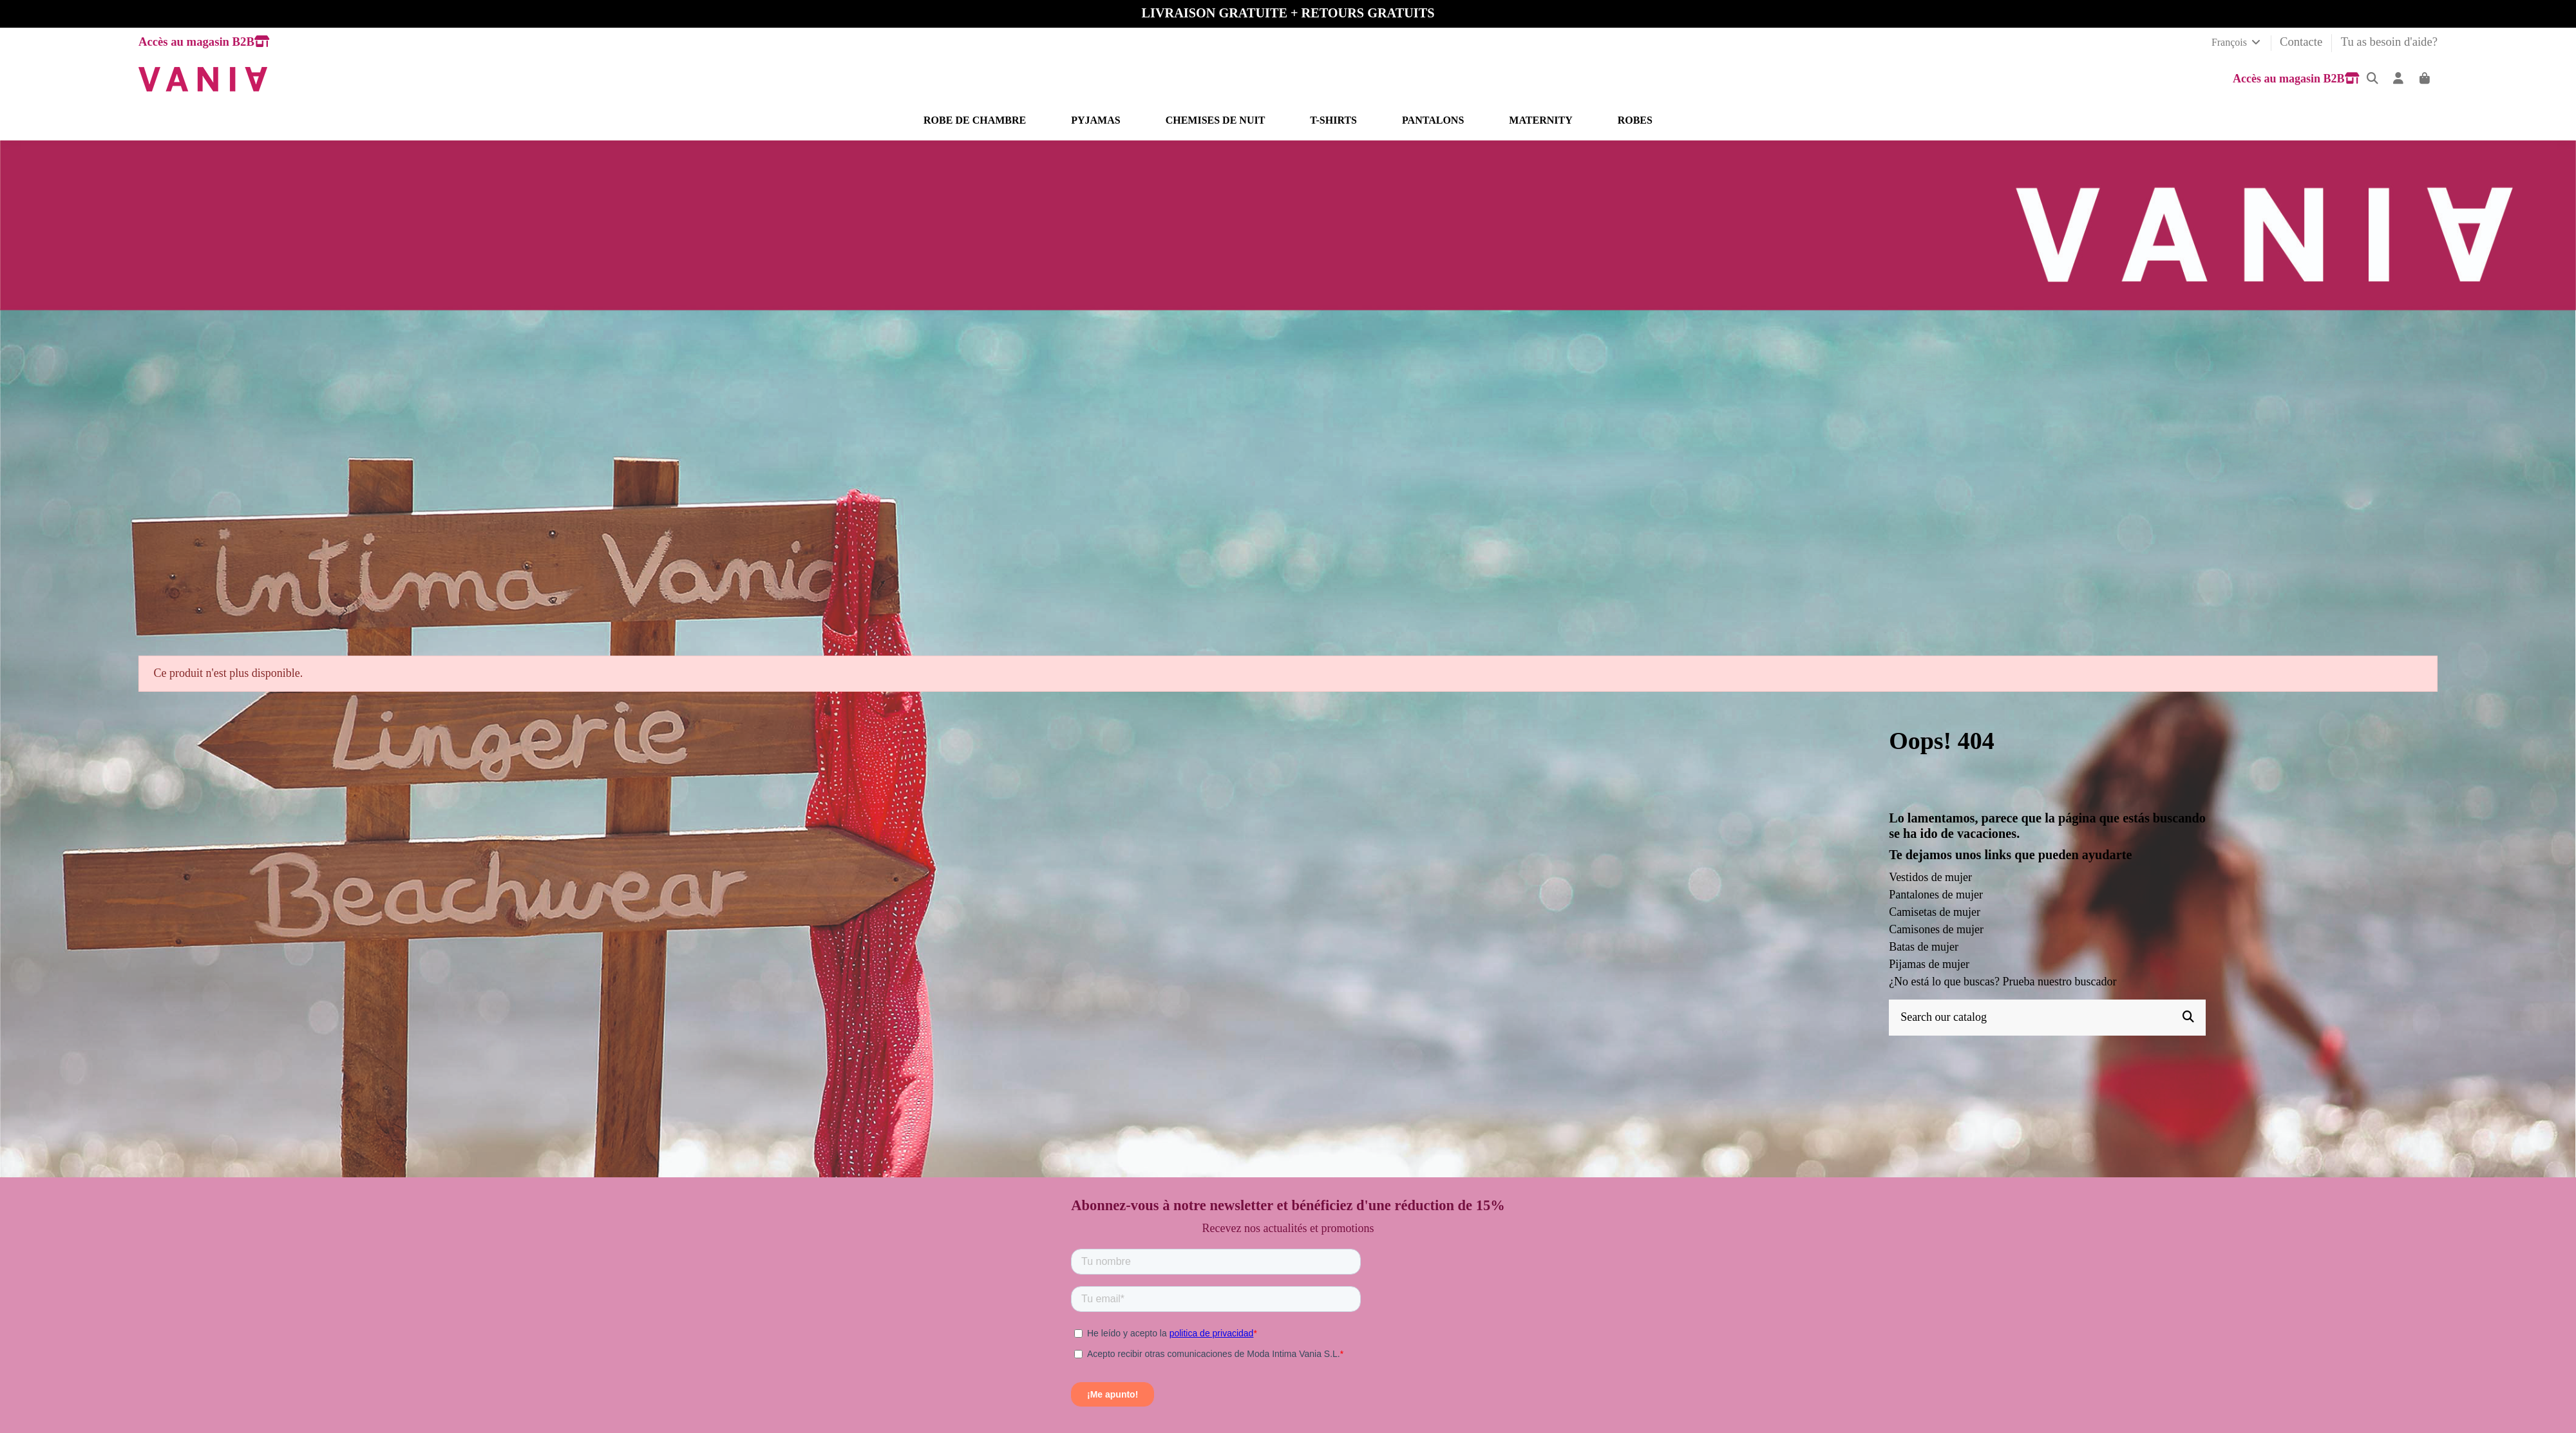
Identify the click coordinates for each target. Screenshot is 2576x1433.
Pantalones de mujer (1936, 894)
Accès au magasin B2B (203, 41)
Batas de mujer (1923, 946)
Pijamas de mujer (1929, 964)
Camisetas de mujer (1934, 912)
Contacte (2302, 41)
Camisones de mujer (1936, 929)
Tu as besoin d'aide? (2389, 41)
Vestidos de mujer (1930, 877)
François (2236, 42)
